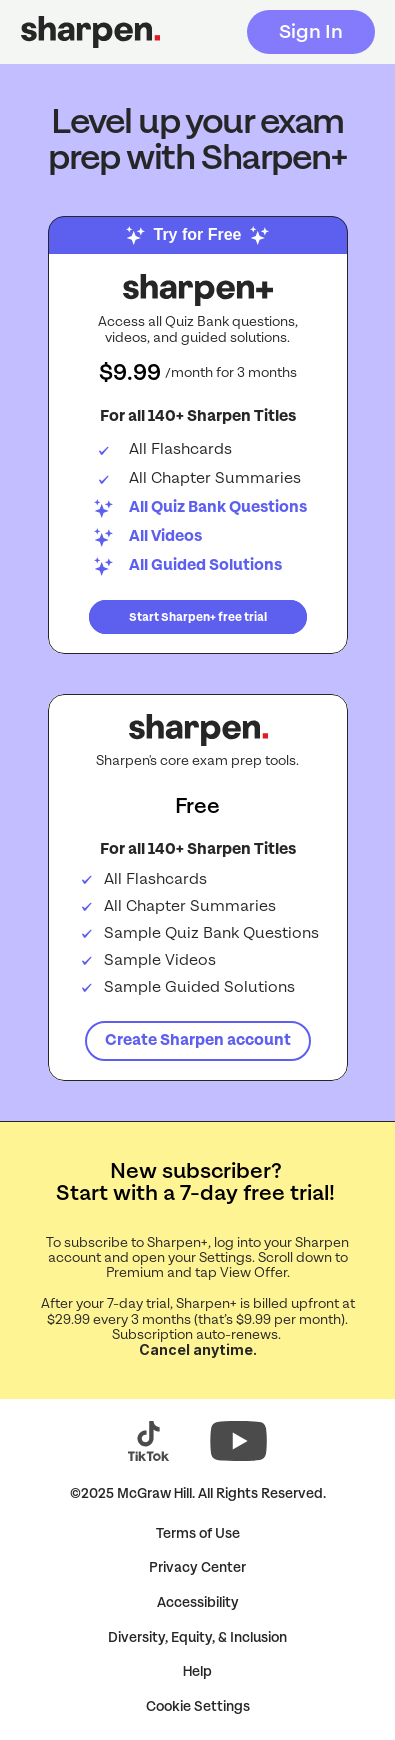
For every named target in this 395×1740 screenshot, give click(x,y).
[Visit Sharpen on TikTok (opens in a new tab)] (149, 1441)
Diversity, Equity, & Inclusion (197, 1637)
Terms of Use (198, 1533)
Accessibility (198, 1602)
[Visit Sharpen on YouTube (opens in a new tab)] (238, 1441)
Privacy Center (197, 1567)
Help (197, 1671)
